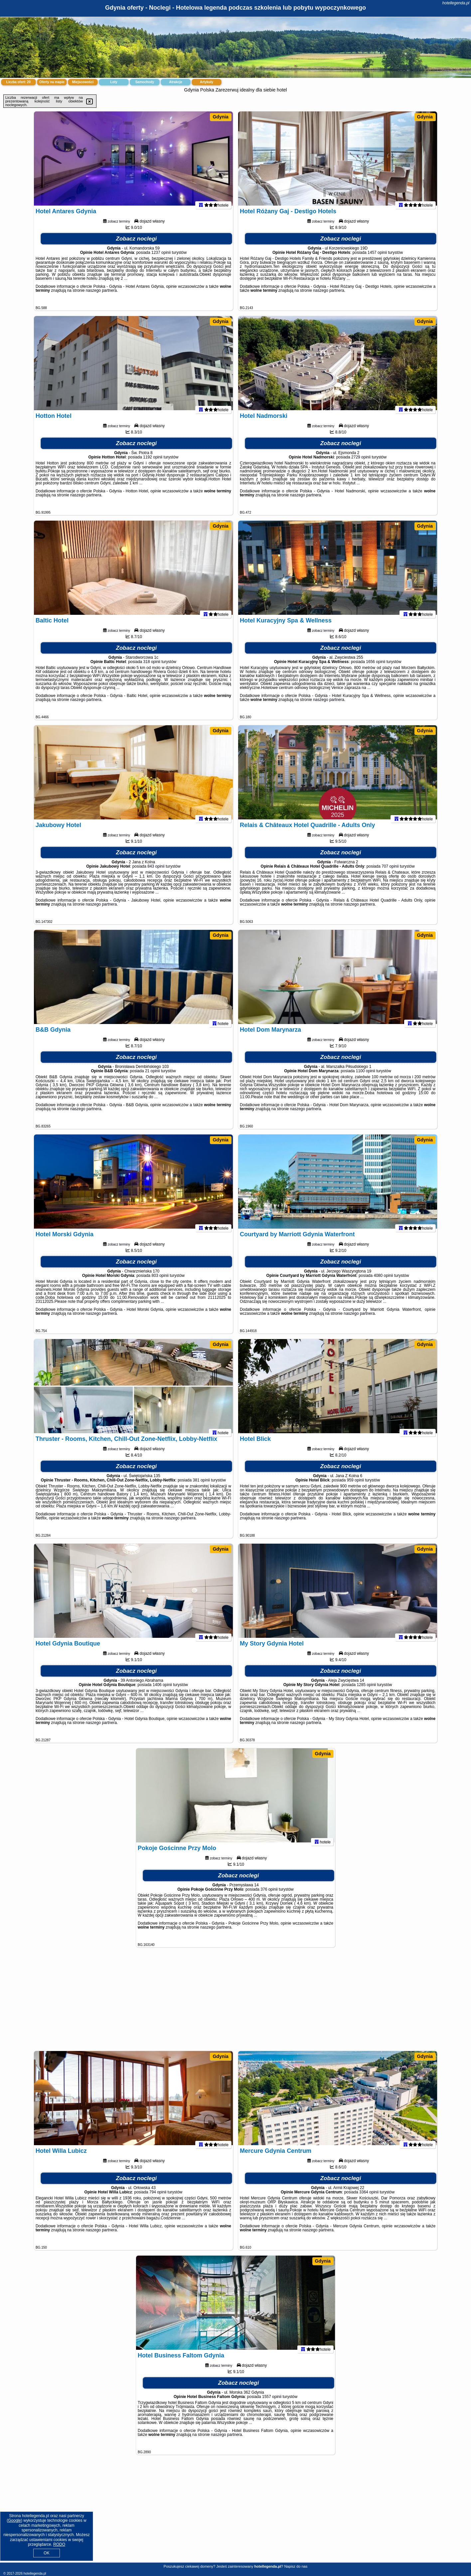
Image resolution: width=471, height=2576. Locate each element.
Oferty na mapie (52, 82)
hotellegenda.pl (455, 3)
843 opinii (155, 872)
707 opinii (390, 872)
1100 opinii (365, 1076)
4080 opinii (383, 1281)
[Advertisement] (235, 2002)
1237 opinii (161, 258)
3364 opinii (369, 2197)
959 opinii (355, 1485)
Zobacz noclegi (136, 244)
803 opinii (160, 1281)
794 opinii (157, 2197)
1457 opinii (377, 258)
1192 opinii (152, 462)
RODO (59, 2544)
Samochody (144, 82)
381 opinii (201, 1485)
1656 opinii (375, 667)
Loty (113, 82)
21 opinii (152, 1076)
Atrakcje (175, 82)
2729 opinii (361, 462)
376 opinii (268, 1895)
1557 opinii (271, 2402)
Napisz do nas (295, 2566)
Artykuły (206, 82)
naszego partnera (101, 296)
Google (14, 2520)
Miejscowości (82, 82)
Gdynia (220, 116)
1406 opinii (162, 1690)
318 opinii (151, 667)
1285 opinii (366, 1690)
